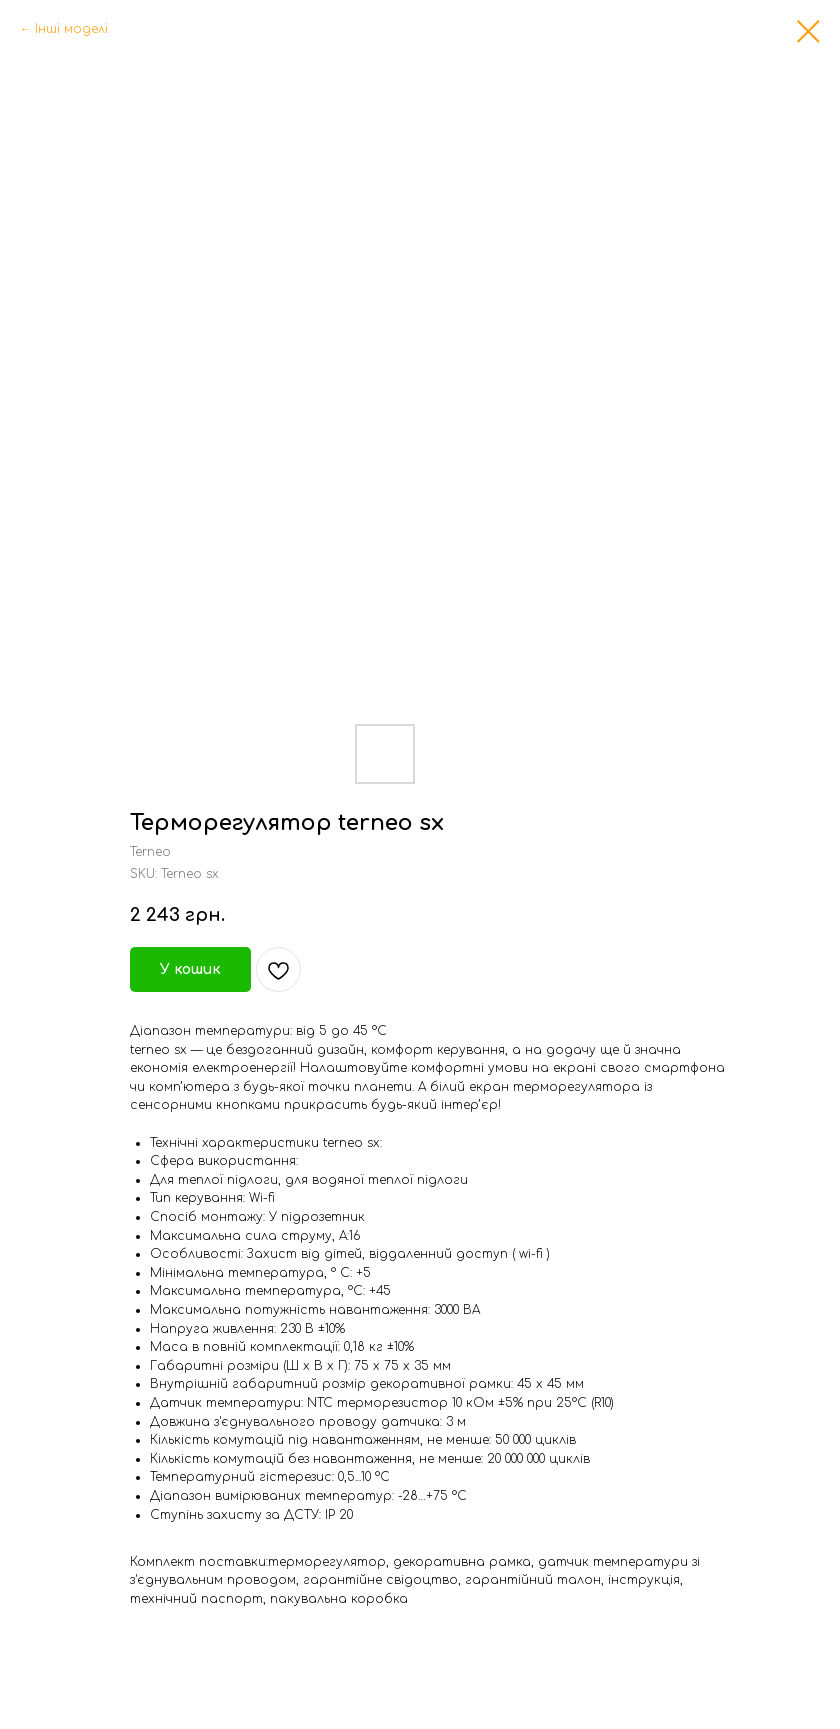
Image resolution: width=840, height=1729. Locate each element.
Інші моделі (71, 29)
